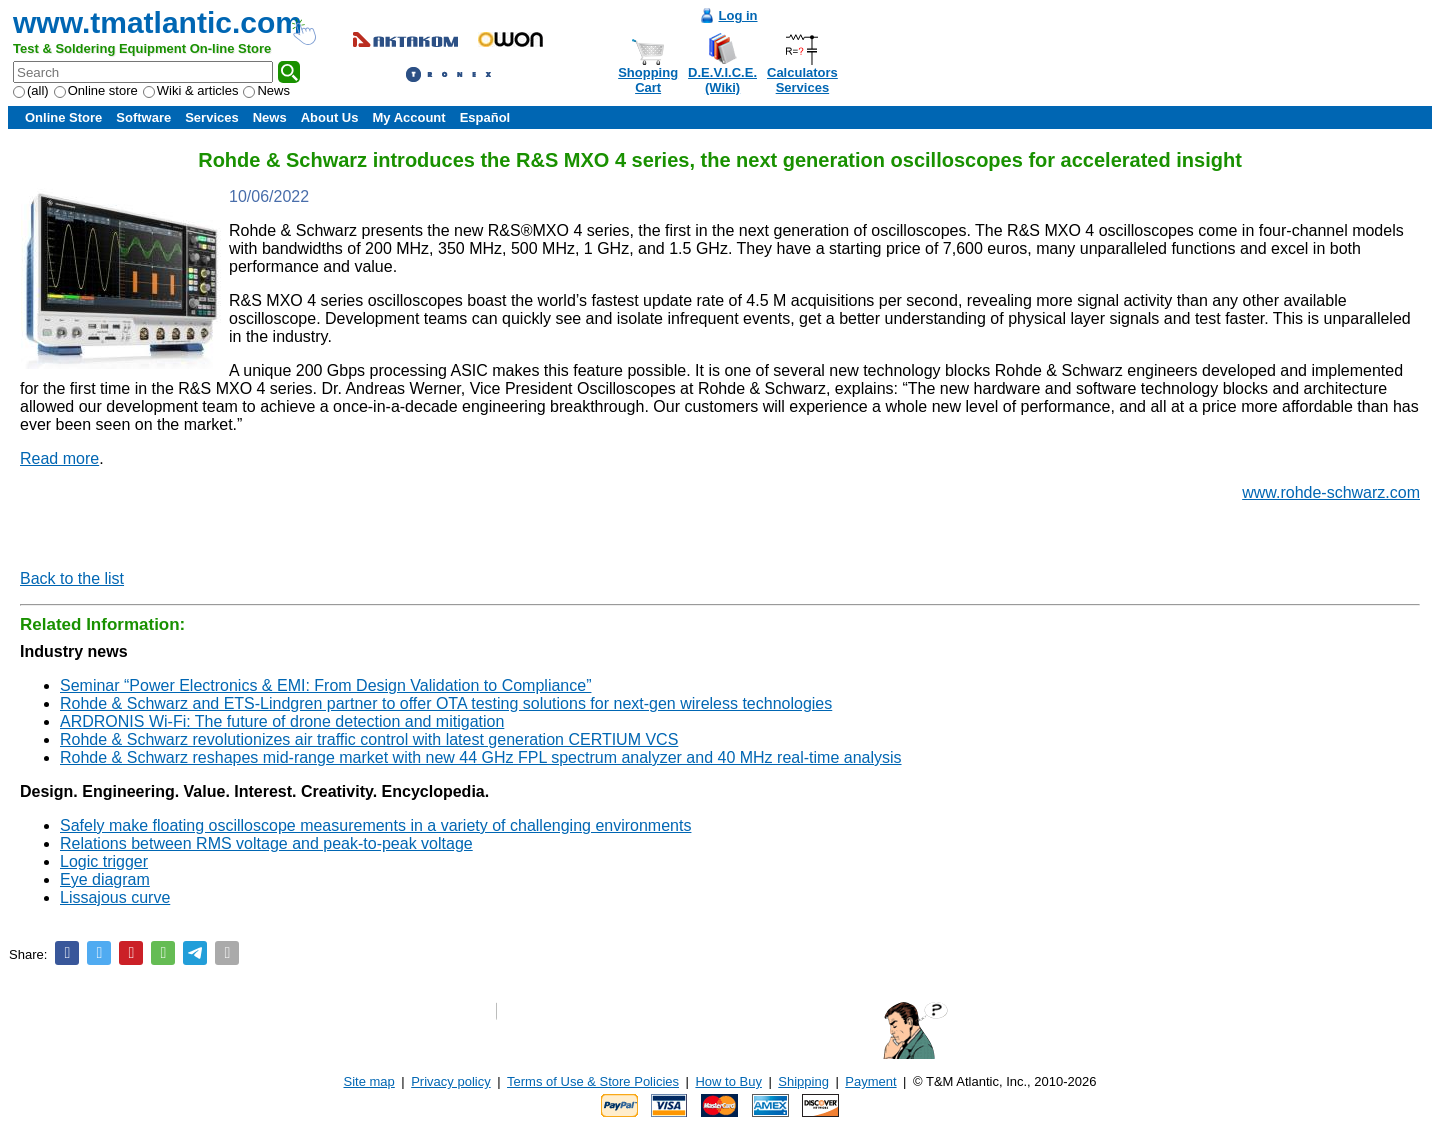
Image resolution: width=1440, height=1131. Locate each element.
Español (485, 117)
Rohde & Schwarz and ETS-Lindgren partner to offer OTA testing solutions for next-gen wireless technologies (446, 703)
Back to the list (72, 578)
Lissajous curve (115, 897)
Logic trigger (104, 861)
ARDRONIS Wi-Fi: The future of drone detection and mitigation (282, 721)
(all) (31, 90)
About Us (330, 117)
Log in (738, 15)
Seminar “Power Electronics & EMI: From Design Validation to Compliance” (325, 685)
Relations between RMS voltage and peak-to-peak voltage (266, 843)
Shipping (803, 1081)
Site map (369, 1081)
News (266, 90)
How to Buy (728, 1081)
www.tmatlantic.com (157, 22)
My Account (408, 117)
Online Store (63, 117)
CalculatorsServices (802, 80)
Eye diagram (105, 879)
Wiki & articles (191, 90)
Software (143, 117)
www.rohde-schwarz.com (1331, 492)
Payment (870, 1081)
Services (212, 117)
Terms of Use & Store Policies (593, 1081)
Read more (59, 458)
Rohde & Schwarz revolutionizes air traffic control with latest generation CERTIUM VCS (369, 739)
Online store (96, 90)
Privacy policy (450, 1081)
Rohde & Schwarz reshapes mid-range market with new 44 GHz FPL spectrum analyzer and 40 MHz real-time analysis (481, 757)
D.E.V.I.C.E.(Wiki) (722, 80)
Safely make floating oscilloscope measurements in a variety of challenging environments (375, 825)
